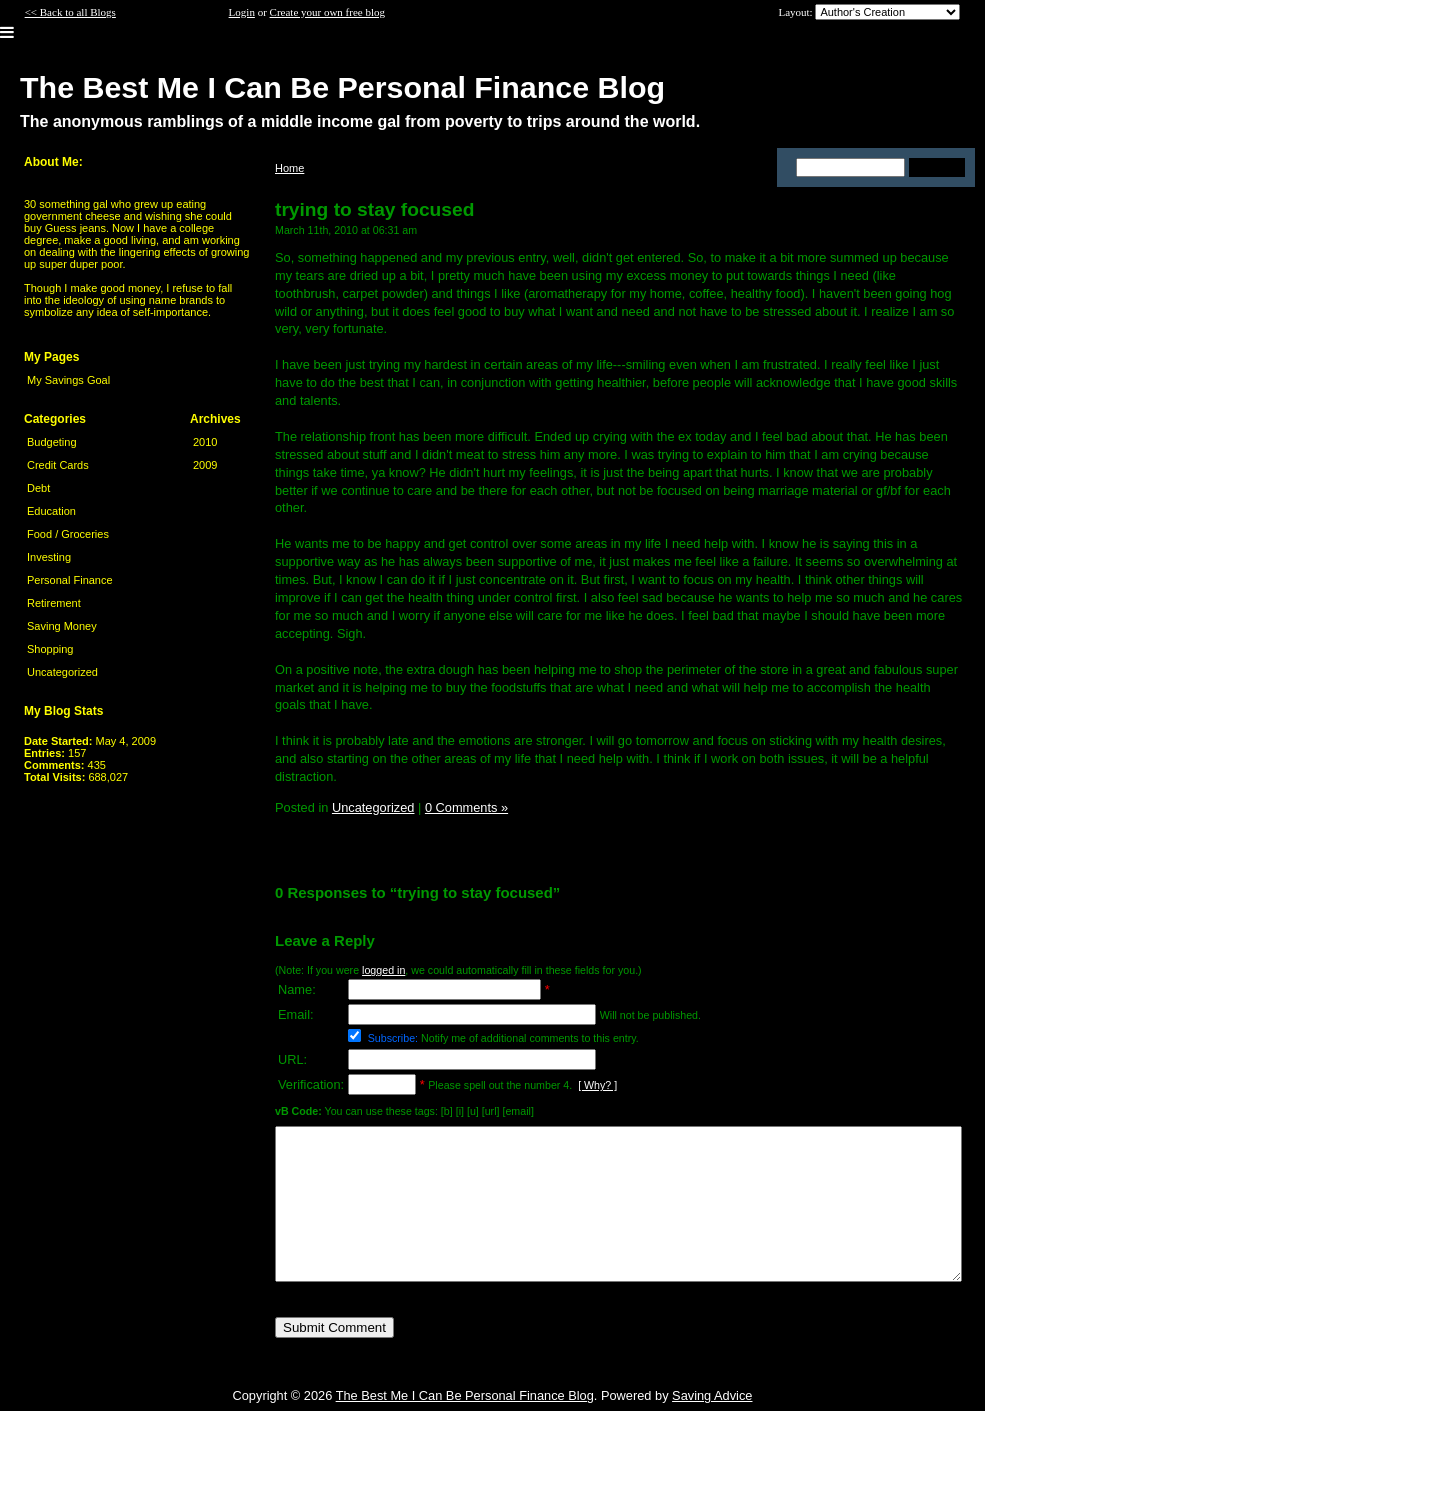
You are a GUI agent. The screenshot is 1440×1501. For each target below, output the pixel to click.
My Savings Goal (68, 380)
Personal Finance (70, 580)
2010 (205, 442)
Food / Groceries (68, 534)
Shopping (50, 649)
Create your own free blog (327, 12)
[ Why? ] (597, 1085)
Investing (49, 557)
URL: (292, 1059)
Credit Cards (58, 465)
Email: (296, 1014)
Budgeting (52, 442)
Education (51, 511)
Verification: (311, 1084)
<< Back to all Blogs (70, 12)
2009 (205, 465)
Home (289, 168)
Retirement (54, 603)
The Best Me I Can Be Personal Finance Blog (465, 1425)
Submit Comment (334, 1357)
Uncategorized (62, 672)
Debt (38, 488)
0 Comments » (466, 807)
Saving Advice (712, 1425)
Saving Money (62, 626)
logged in (383, 970)
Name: (297, 989)
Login (242, 12)
